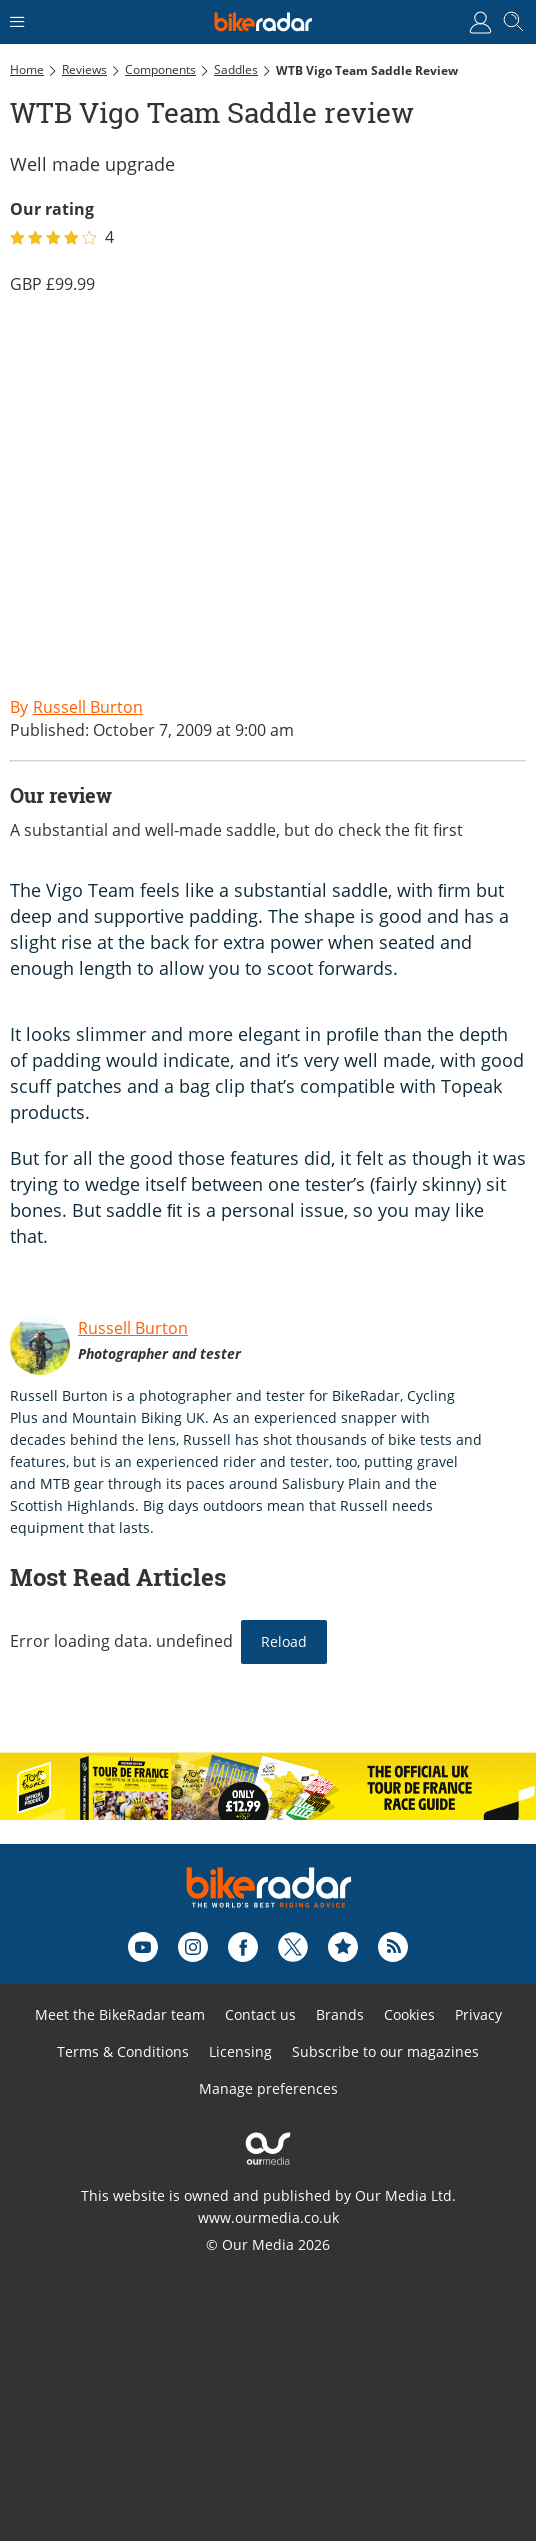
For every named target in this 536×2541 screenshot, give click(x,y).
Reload (284, 1641)
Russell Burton (133, 1328)
